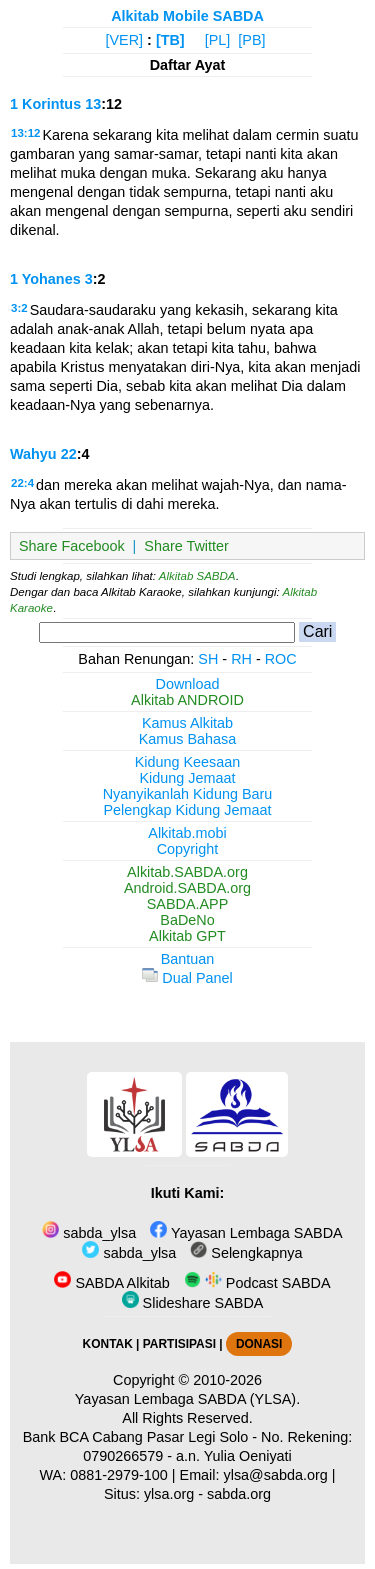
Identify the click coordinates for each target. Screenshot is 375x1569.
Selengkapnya (246, 1253)
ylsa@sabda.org (276, 1475)
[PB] (251, 40)
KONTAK (108, 1344)
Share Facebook (72, 546)
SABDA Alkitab (111, 1283)
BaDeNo (187, 920)
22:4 (22, 483)
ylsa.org (169, 1494)
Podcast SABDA (257, 1283)
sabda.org (239, 1494)
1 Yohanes (45, 279)
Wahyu (33, 454)
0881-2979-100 (119, 1475)
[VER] (125, 40)
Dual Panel (187, 978)
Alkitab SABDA (197, 576)
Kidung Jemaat (188, 778)
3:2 (19, 308)
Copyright (188, 849)
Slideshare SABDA (193, 1303)
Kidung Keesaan (188, 762)
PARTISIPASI (179, 1344)
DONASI (259, 1344)
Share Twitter (186, 546)
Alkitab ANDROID (187, 700)
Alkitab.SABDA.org (187, 872)
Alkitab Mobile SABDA (187, 16)
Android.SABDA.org (187, 888)
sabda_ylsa (89, 1233)
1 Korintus (45, 104)
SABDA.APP (188, 904)
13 (93, 104)
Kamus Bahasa (188, 739)
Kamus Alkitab (187, 723)
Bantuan (188, 959)
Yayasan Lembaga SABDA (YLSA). (187, 1399)
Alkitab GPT (187, 936)
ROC (281, 659)
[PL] (218, 40)
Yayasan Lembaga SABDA (246, 1233)
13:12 (25, 133)
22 (69, 454)
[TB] (170, 40)
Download (188, 684)
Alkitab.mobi (187, 833)
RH (241, 659)
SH (208, 659)
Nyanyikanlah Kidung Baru (188, 794)
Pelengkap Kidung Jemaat (187, 810)
